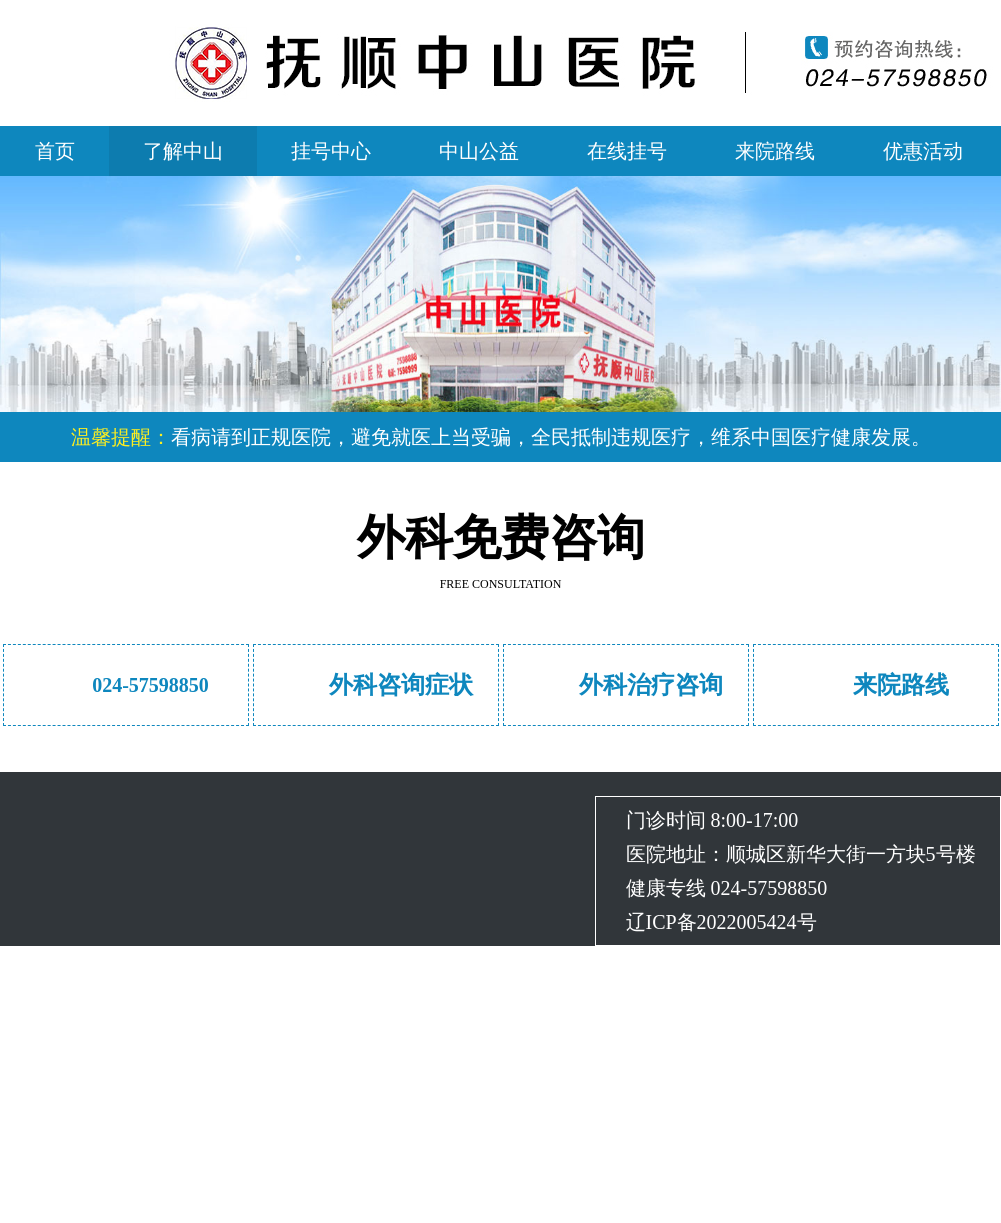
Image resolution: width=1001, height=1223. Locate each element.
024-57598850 (150, 685)
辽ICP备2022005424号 (721, 922)
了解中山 (183, 151)
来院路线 (775, 151)
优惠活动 (923, 151)
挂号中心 (331, 151)
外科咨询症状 (401, 685)
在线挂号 (627, 151)
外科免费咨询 (501, 537)
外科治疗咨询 (651, 685)
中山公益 (479, 151)
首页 (55, 151)
